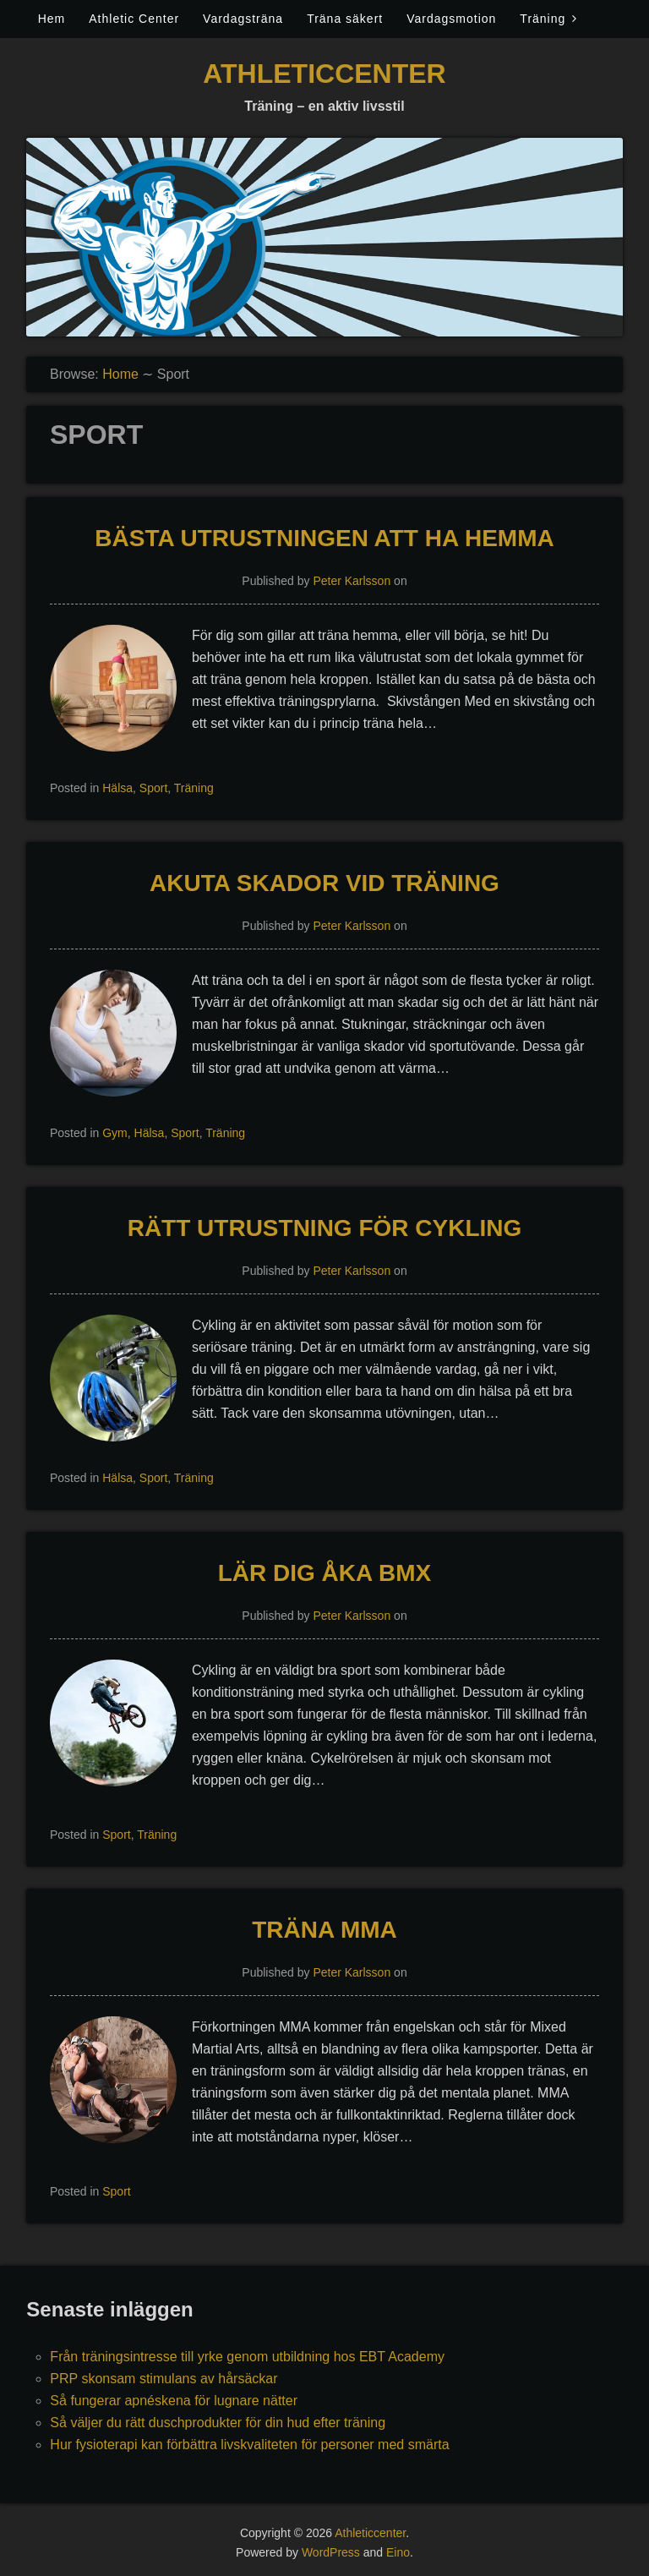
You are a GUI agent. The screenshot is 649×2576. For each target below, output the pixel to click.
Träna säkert (345, 18)
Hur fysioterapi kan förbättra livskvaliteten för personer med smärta (249, 2444)
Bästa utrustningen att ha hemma (324, 538)
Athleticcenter (324, 73)
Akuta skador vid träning (324, 883)
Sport (153, 788)
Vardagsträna (243, 18)
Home (120, 374)
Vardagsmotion (451, 18)
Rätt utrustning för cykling (325, 1228)
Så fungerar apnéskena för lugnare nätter (173, 2400)
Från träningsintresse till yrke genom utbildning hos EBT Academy (247, 2356)
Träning (542, 18)
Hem (52, 18)
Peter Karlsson (351, 581)
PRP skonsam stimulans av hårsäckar (163, 2378)
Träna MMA (324, 1930)
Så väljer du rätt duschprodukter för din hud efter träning (217, 2422)
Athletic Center (134, 18)
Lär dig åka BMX (325, 1573)
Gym (115, 1133)
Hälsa (117, 788)
